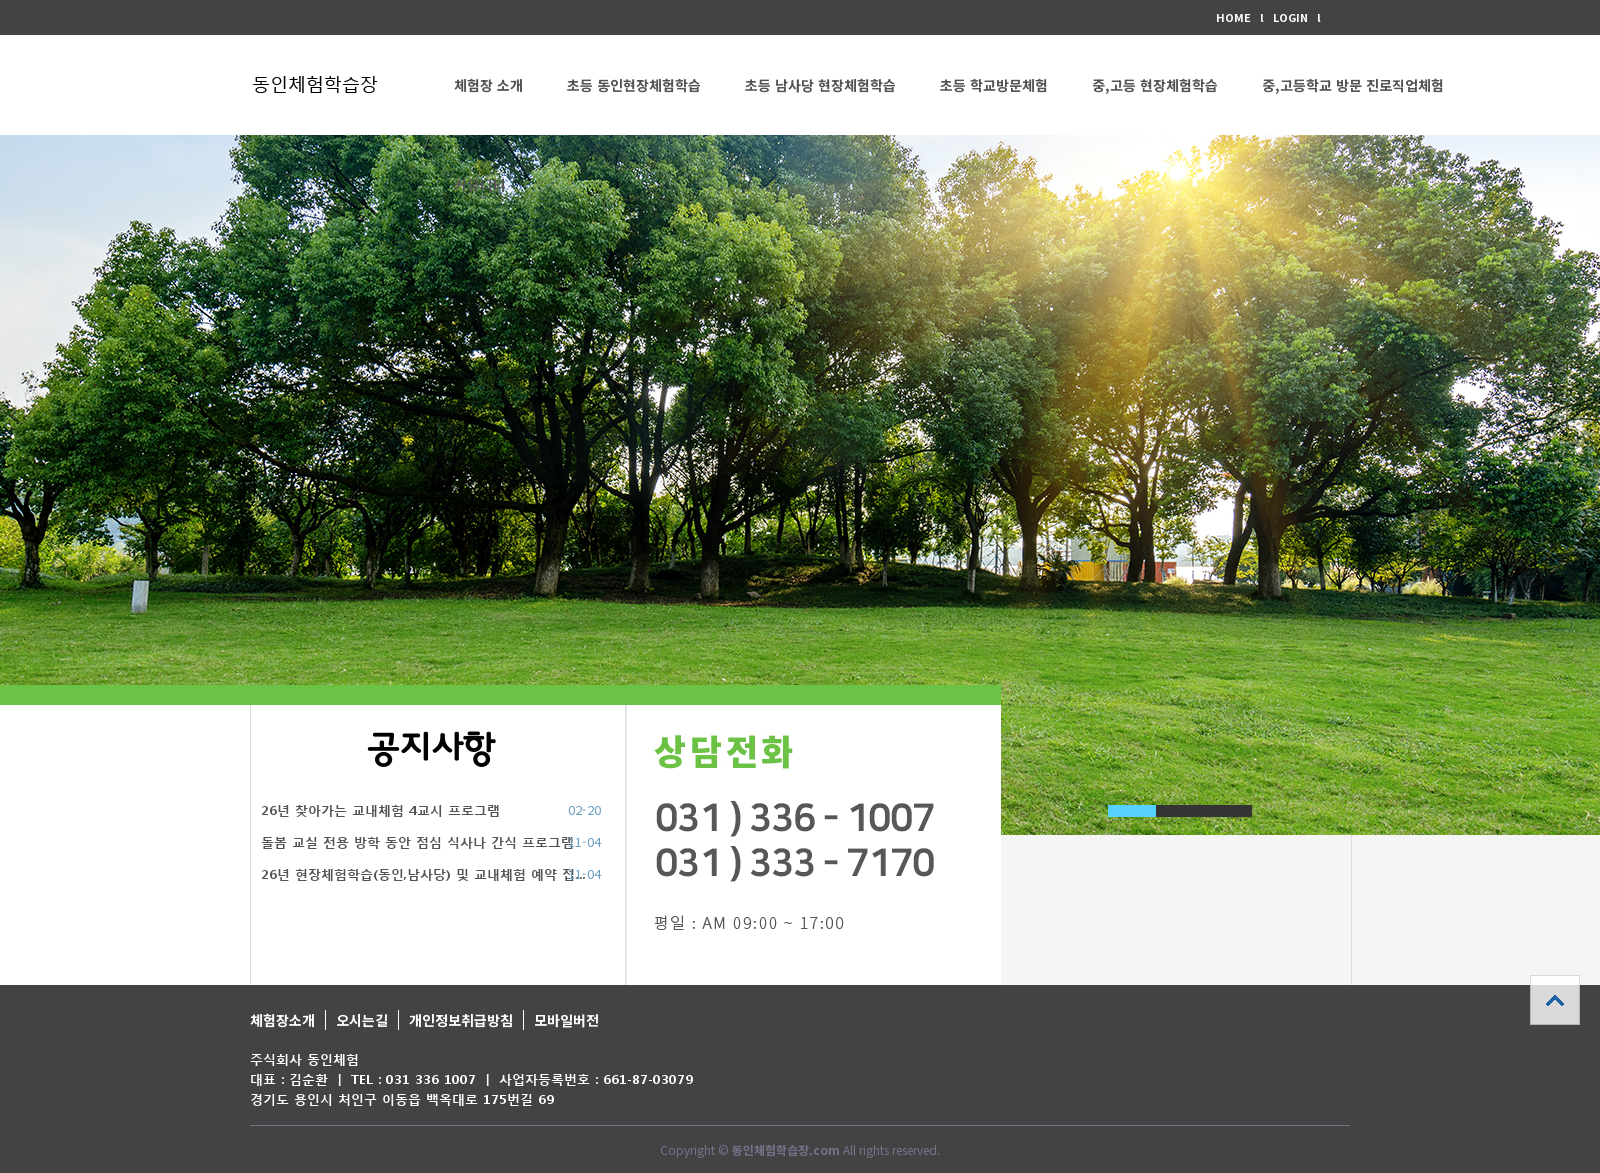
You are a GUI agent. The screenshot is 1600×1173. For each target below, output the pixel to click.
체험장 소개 (488, 85)
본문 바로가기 (0, 0)
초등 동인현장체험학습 (634, 85)
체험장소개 (282, 1020)
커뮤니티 (480, 185)
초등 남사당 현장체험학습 (820, 85)
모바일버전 (566, 1020)
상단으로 (1555, 1000)
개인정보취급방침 (461, 1020)
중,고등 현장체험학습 (1155, 85)
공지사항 (431, 749)
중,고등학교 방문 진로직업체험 (1353, 85)
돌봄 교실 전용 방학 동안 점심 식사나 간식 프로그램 (417, 842)
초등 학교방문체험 (994, 85)
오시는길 (362, 1020)
